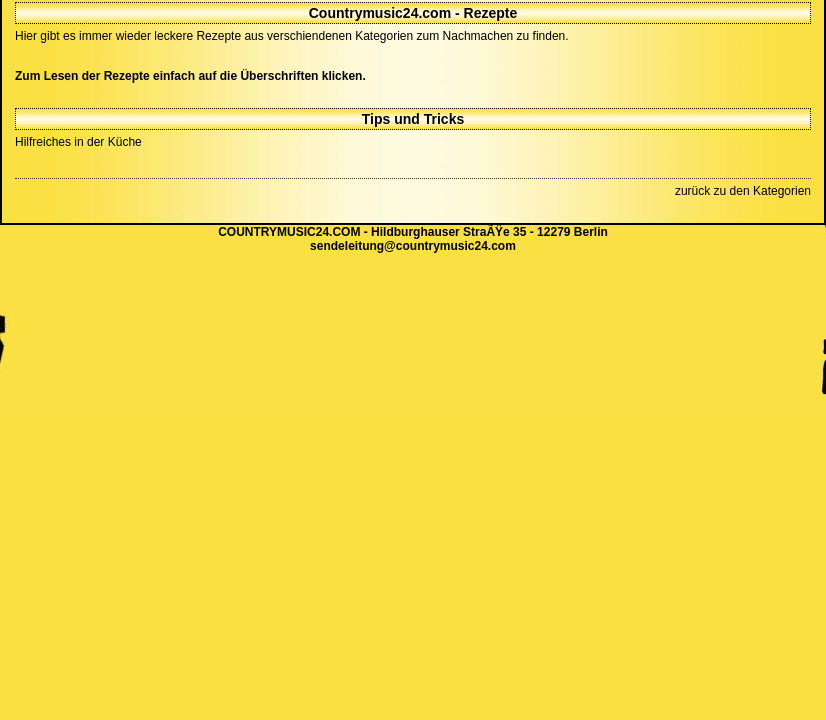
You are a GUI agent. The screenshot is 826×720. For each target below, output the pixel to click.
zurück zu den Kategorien (743, 191)
